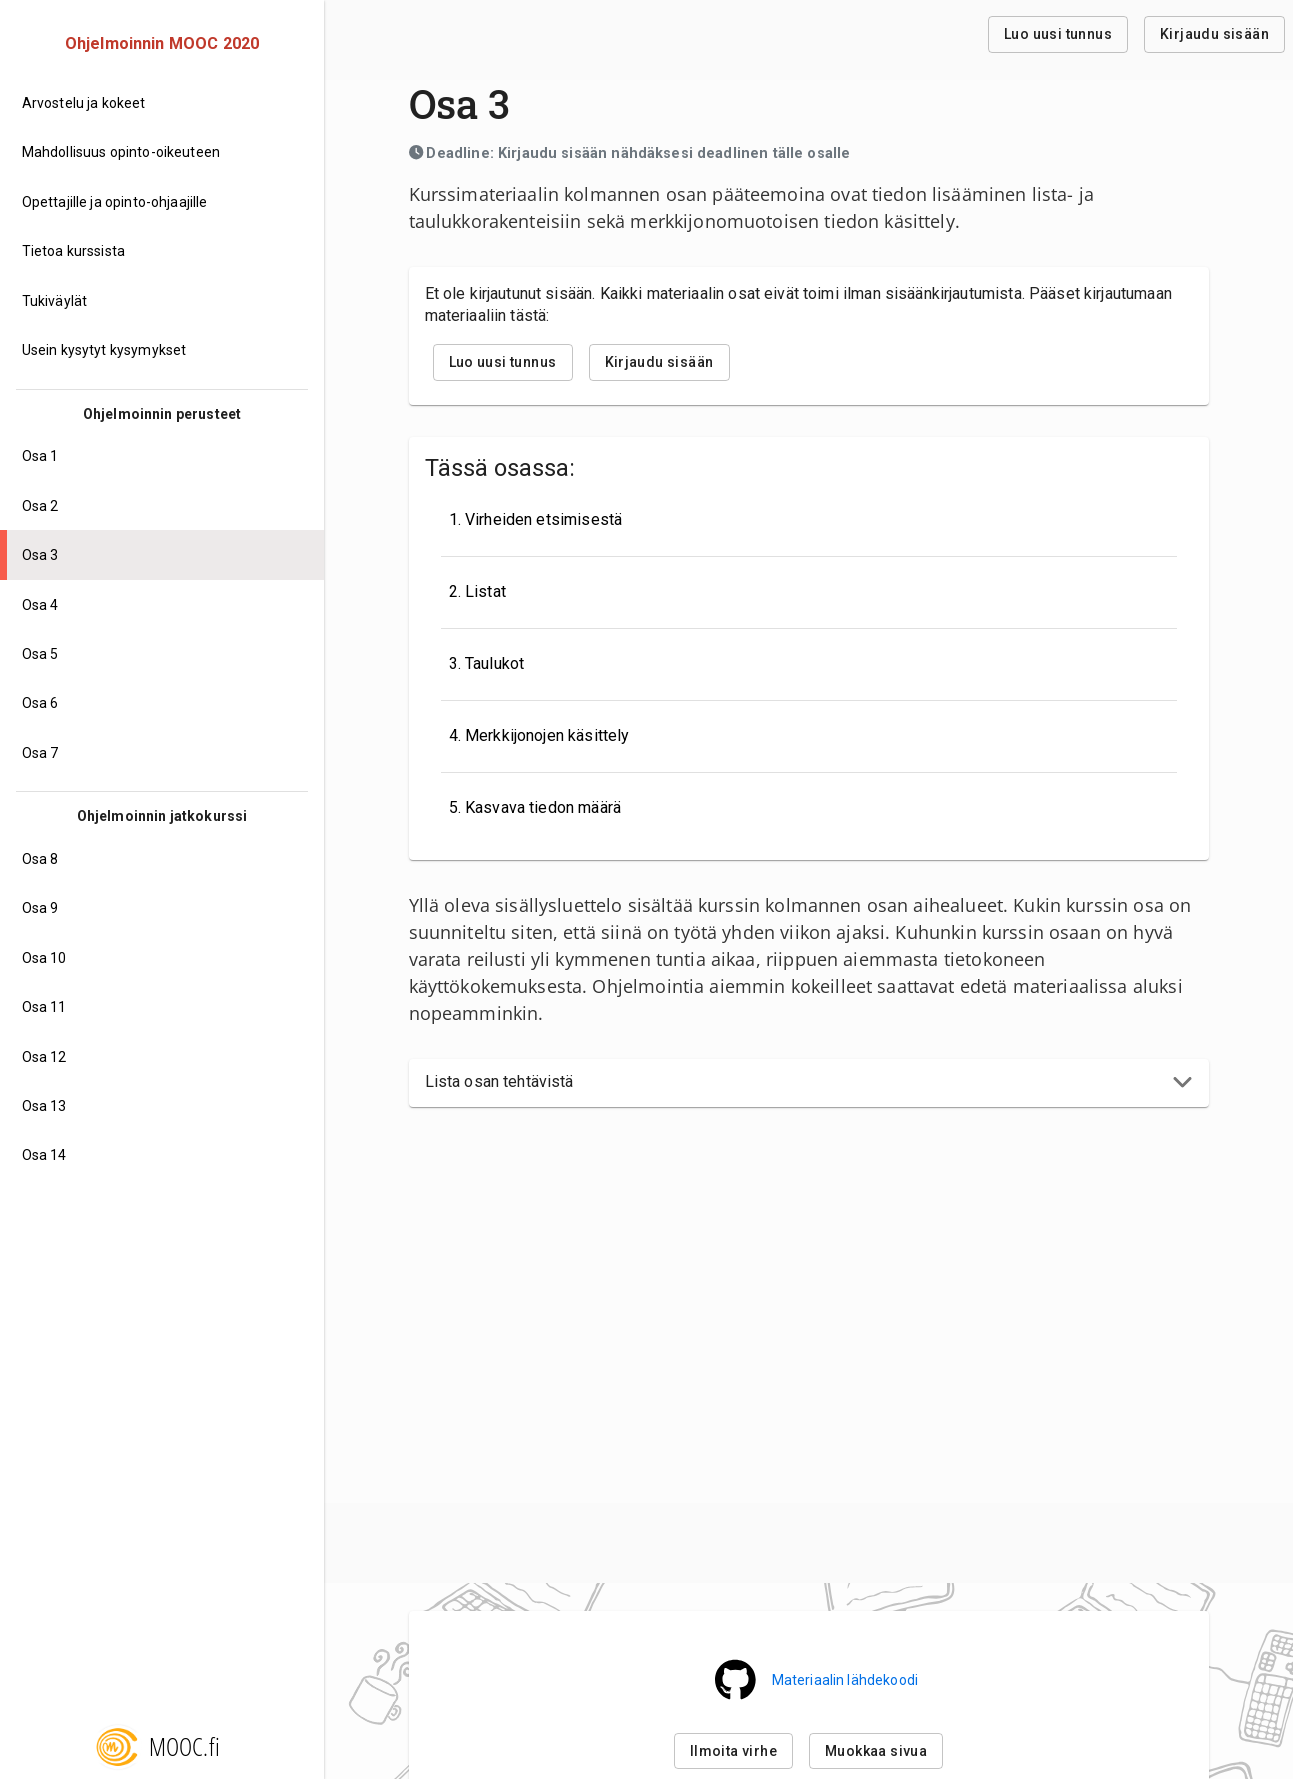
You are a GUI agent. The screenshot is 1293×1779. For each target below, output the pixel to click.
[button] (809, 1083)
